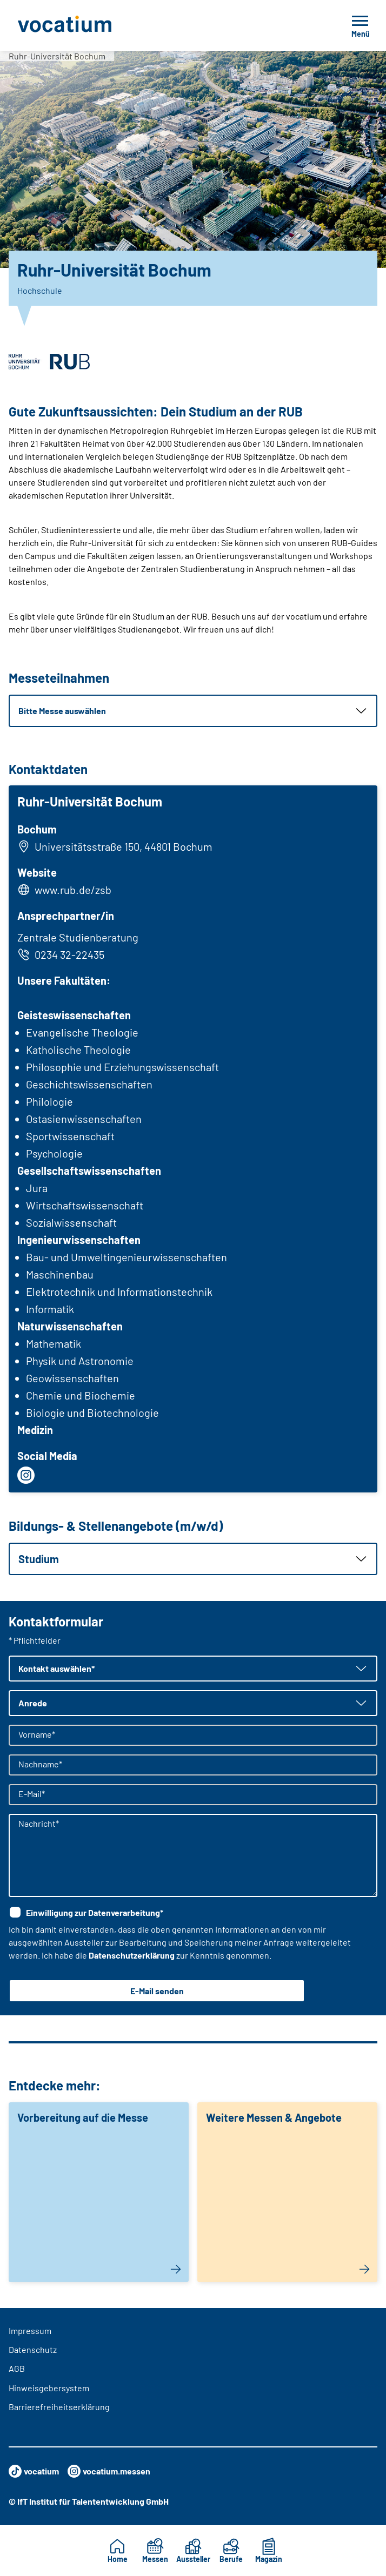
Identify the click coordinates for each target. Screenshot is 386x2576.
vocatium (34, 2471)
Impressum (30, 2330)
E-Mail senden (157, 1991)
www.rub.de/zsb (73, 889)
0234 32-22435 (60, 954)
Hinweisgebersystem (49, 2388)
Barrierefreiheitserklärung (59, 2407)
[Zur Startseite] (89, 25)
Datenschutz (33, 2349)
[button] (193, 711)
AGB (17, 2368)
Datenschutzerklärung (132, 1955)
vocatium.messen (109, 2471)
